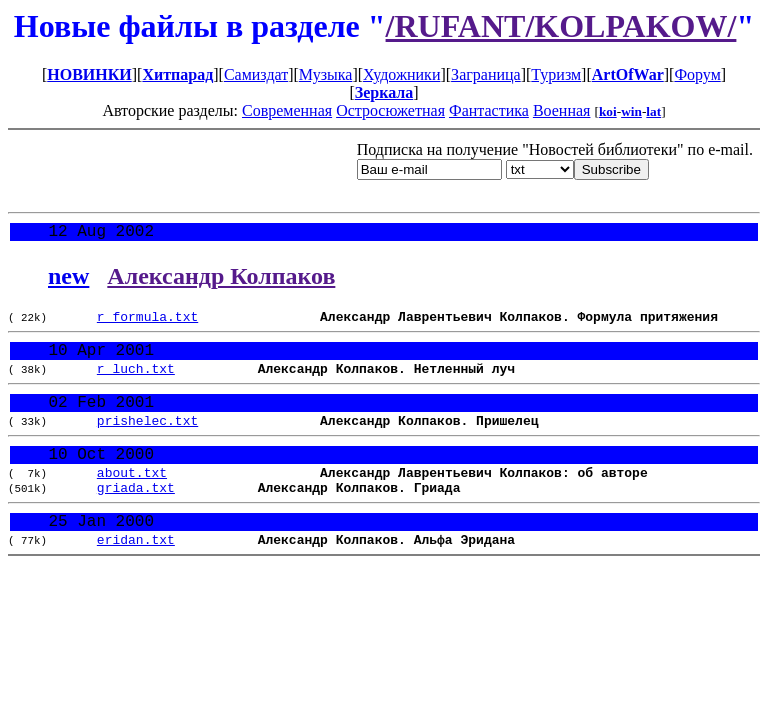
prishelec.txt (147, 441)
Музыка (326, 74)
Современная (287, 110)
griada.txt (136, 518)
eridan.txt (136, 577)
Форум (697, 74)
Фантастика (489, 110)
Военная (562, 110)
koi (608, 111)
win (631, 111)
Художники (401, 74)
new (68, 280)
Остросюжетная (390, 110)
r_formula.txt (147, 323)
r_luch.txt (136, 382)
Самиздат (256, 74)
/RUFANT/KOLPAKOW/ (561, 26)
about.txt (132, 500)
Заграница (486, 74)
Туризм (556, 74)
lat (653, 111)
